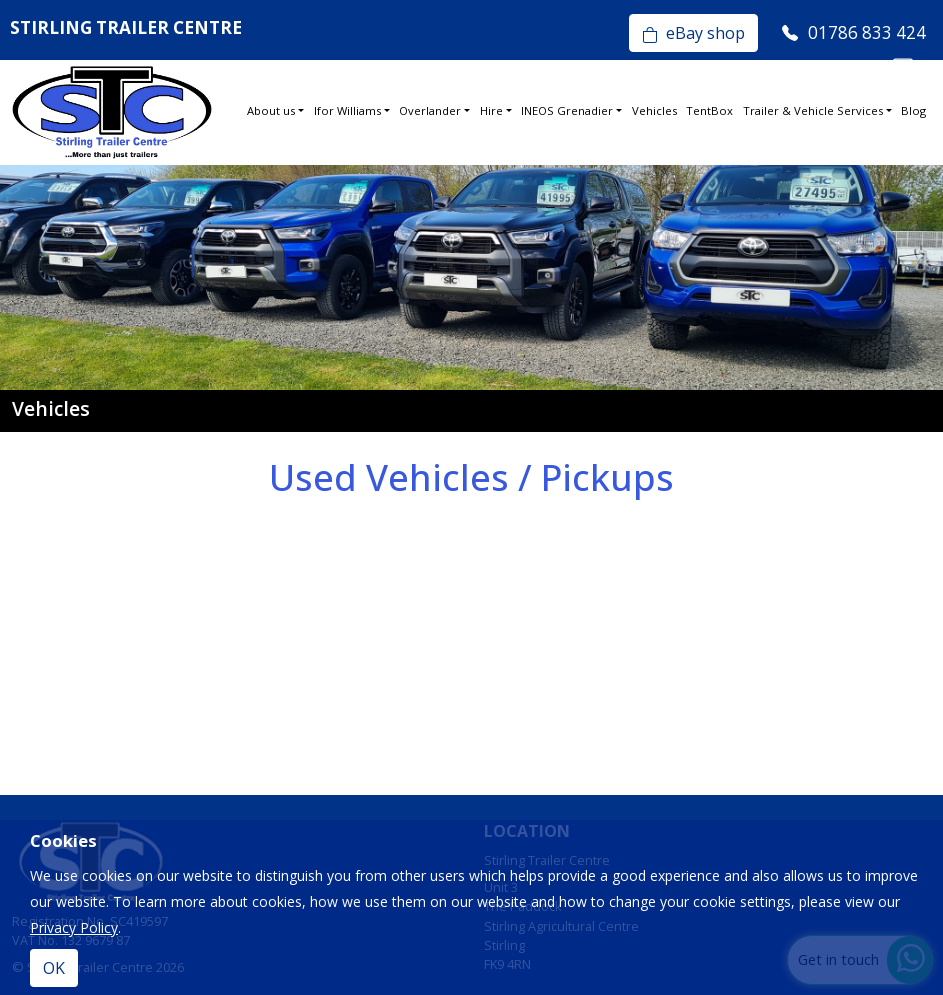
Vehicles (654, 110)
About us (271, 110)
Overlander (430, 110)
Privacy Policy (74, 927)
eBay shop (693, 33)
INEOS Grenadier (567, 110)
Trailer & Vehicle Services (813, 110)
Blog (913, 110)
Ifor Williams (347, 110)
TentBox (709, 110)
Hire (491, 110)
